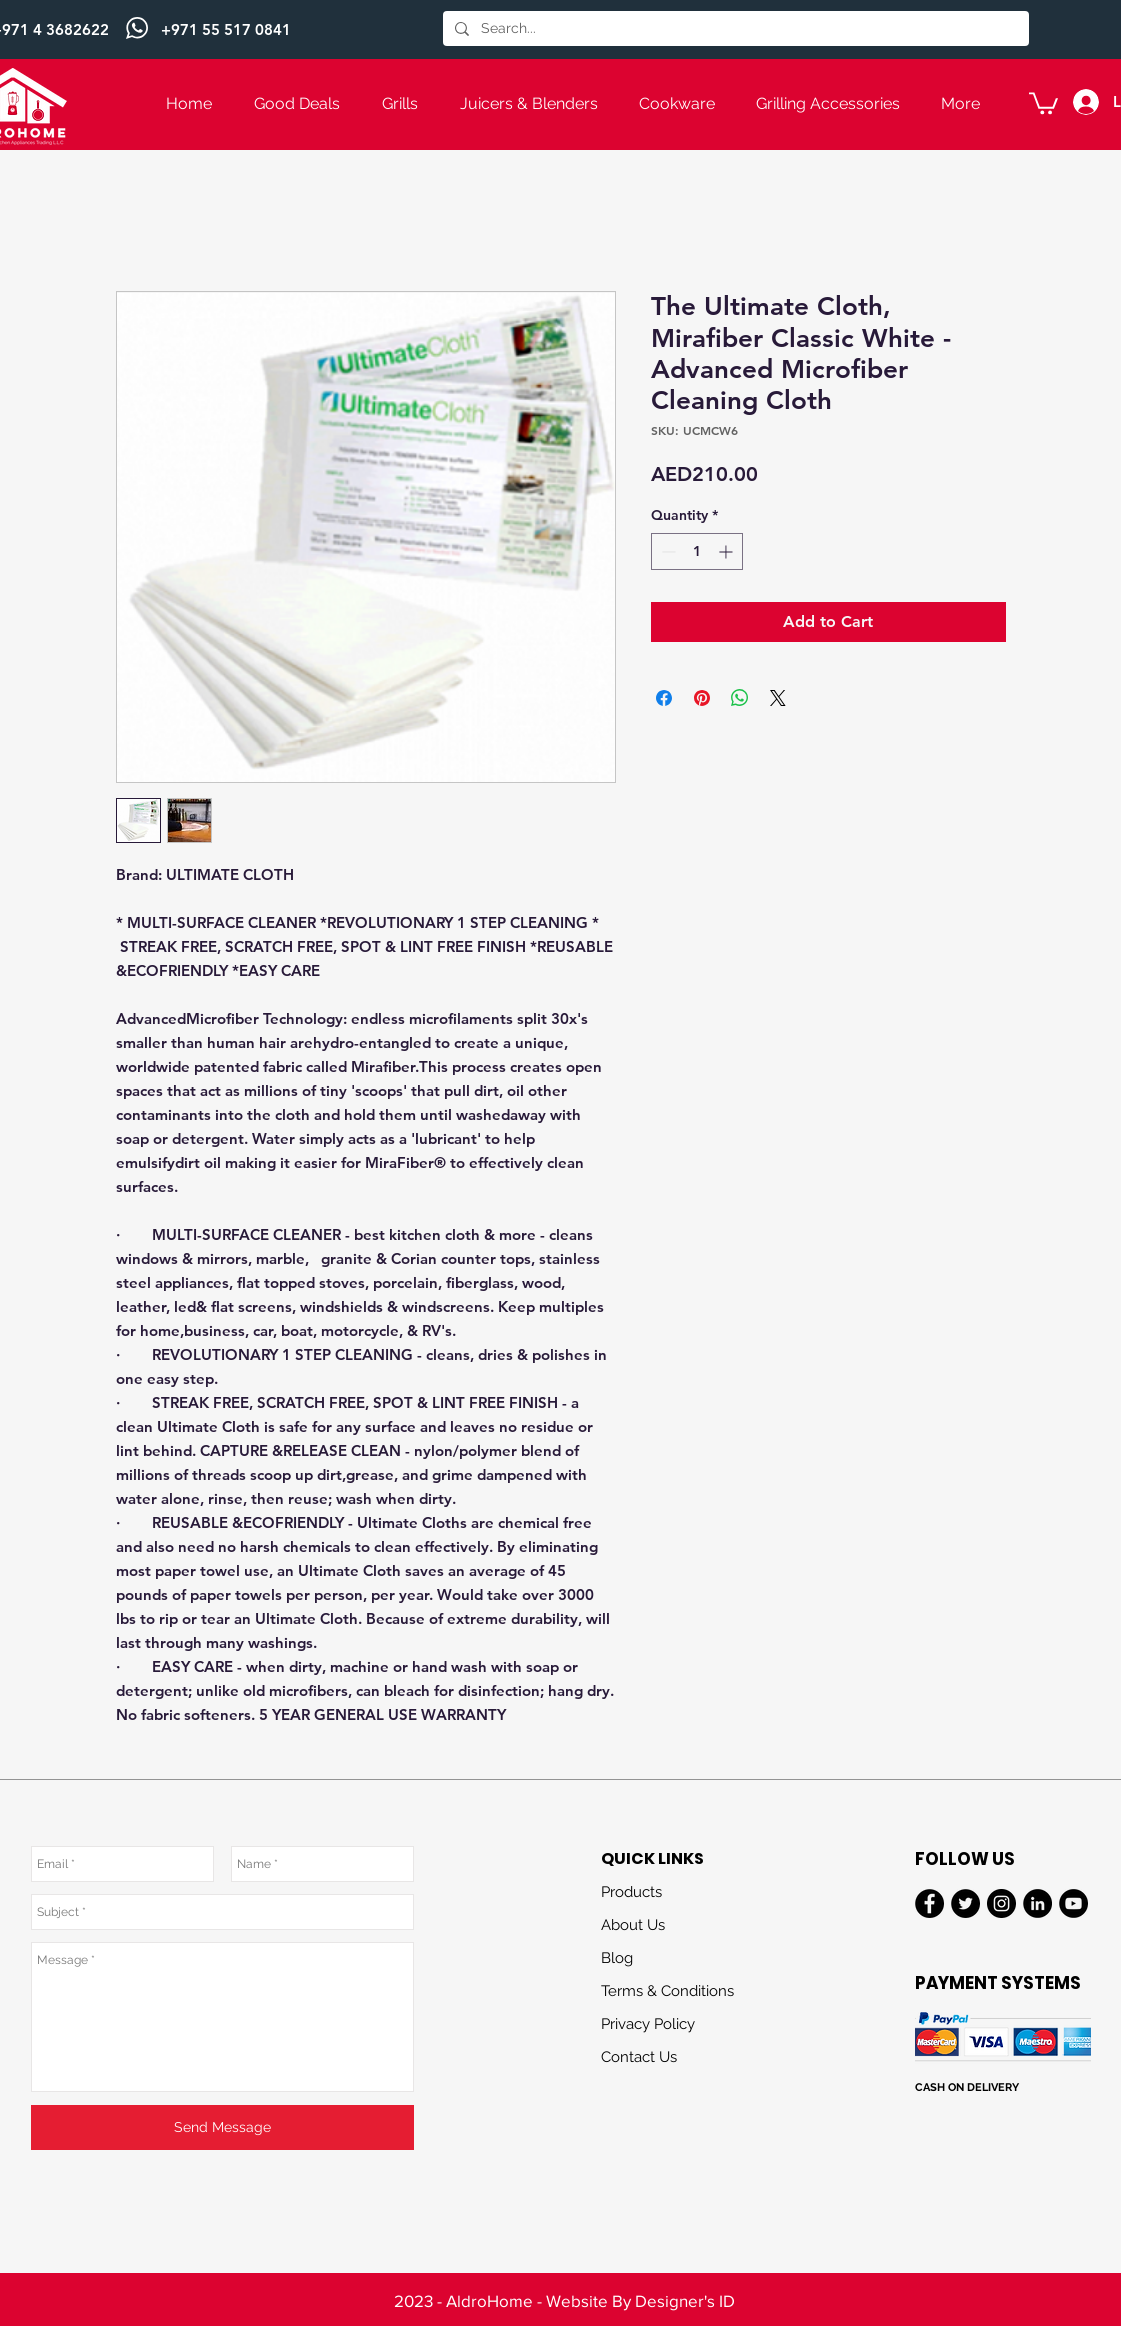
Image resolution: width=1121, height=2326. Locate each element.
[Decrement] (666, 551)
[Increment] (727, 551)
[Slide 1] (561, 9)
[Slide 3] (561, 2286)
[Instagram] (1001, 1903)
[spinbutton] (697, 551)
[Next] (1008, 30)
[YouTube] (1073, 1903)
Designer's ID (685, 2300)
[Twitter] (965, 1903)
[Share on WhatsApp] (740, 698)
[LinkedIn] (1037, 1903)
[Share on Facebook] (664, 698)
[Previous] (112, 30)
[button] (1043, 102)
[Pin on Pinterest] (702, 698)
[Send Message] (222, 2127)
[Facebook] (929, 1903)
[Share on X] (778, 698)
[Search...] (734, 29)
